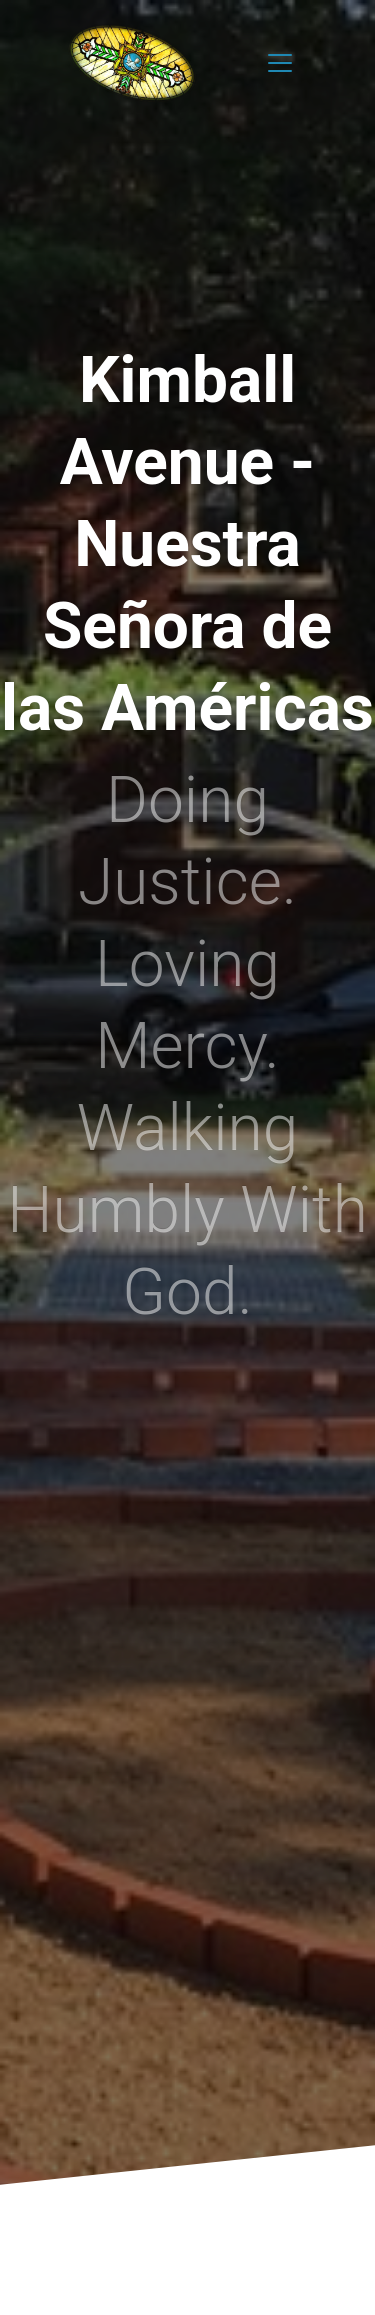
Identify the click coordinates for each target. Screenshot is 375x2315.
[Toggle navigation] (280, 63)
